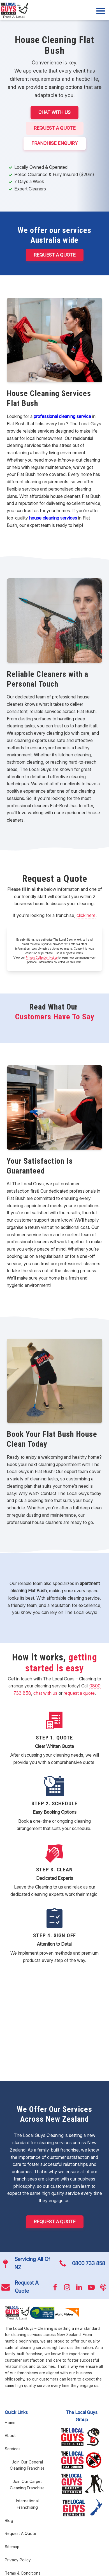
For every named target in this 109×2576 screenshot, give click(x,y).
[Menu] (100, 11)
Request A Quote (55, 128)
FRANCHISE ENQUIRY (54, 143)
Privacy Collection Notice (41, 957)
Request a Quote (55, 255)
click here (86, 915)
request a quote (79, 1693)
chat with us (45, 1693)
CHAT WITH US (54, 112)
